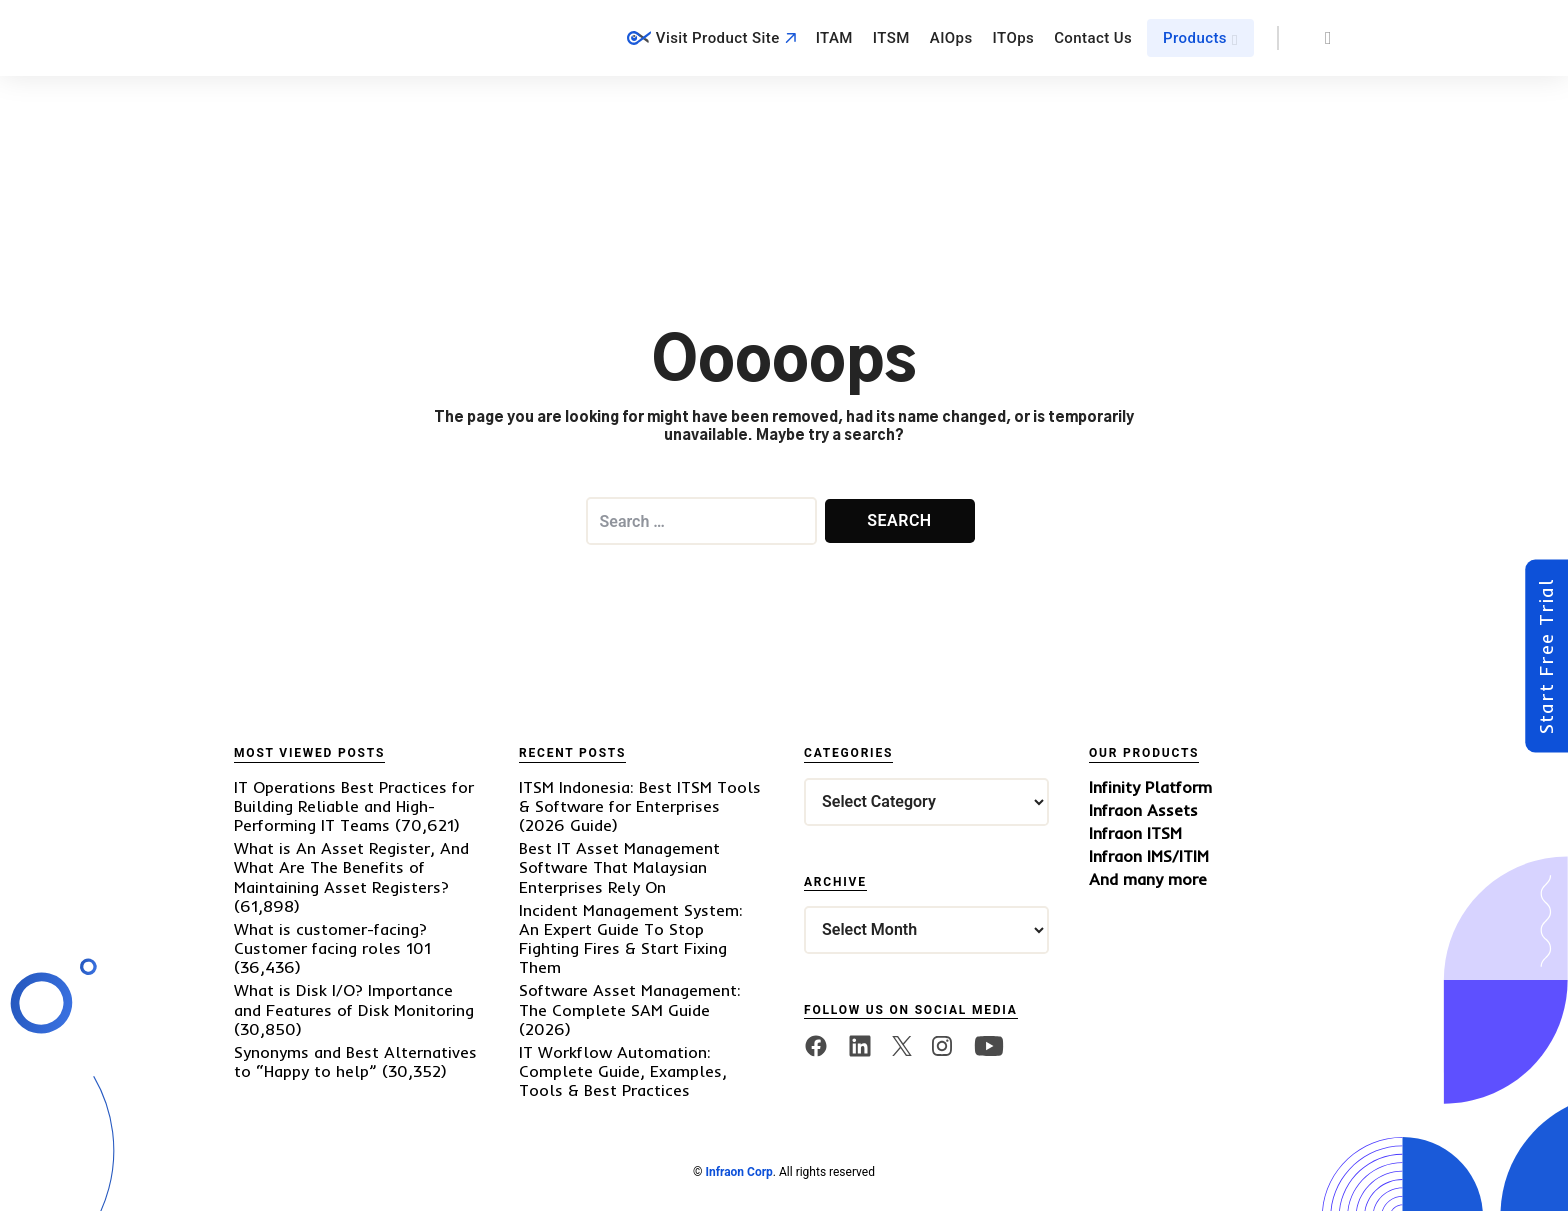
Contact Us (1093, 38)
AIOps (951, 38)
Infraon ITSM (1135, 833)
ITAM (834, 38)
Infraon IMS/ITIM (1149, 856)
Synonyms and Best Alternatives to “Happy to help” (355, 1061)
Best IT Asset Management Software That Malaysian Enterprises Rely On (619, 867)
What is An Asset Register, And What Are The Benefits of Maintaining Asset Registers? (351, 867)
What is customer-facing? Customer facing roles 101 (332, 938)
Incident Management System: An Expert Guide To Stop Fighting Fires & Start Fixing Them (631, 939)
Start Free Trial (1546, 656)
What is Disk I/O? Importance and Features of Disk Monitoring (354, 999)
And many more (1148, 879)
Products (1195, 38)
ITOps (1014, 38)
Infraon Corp (738, 1172)
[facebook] (816, 1046)
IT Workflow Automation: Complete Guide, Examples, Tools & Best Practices (623, 1071)
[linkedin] (860, 1046)
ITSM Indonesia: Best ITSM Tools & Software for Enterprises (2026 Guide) (640, 806)
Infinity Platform (1150, 787)
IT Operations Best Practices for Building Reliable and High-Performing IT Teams (354, 806)
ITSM (891, 38)
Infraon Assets (1143, 810)
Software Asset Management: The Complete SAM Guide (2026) (630, 1009)
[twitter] (902, 1046)
